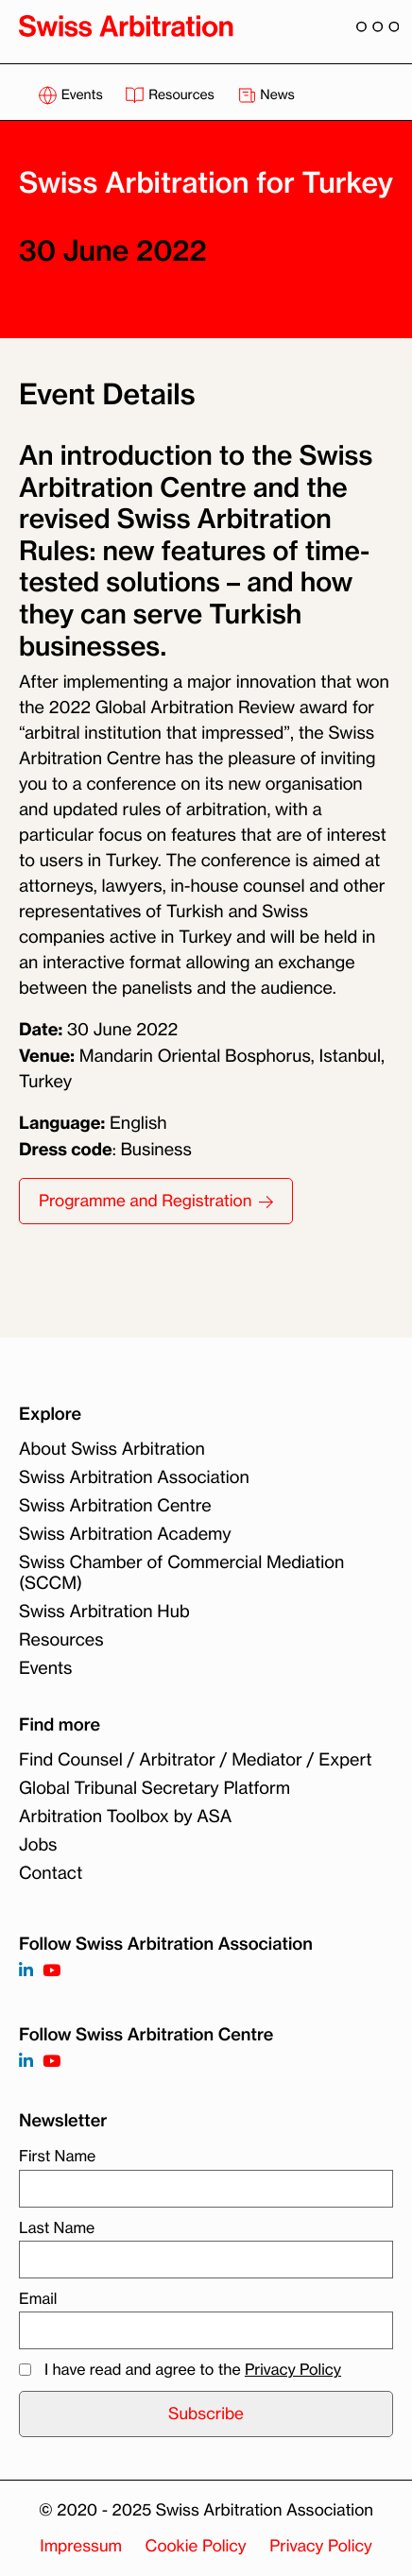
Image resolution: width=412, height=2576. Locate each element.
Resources (171, 95)
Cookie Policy (196, 2546)
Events (72, 95)
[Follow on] (26, 2062)
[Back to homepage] (126, 25)
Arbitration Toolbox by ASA (125, 1816)
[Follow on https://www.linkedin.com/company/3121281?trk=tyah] (26, 1971)
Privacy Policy (293, 2369)
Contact (50, 1873)
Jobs (38, 1844)
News (266, 95)
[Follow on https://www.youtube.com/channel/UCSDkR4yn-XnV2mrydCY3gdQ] (51, 1971)
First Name (57, 2155)
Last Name (56, 2227)
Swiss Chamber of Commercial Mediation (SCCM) (181, 1573)
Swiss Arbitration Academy (125, 1534)
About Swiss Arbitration (112, 1449)
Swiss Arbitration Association (134, 1477)
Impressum (81, 2546)
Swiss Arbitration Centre (115, 1505)
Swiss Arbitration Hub (104, 1611)
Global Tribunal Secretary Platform (154, 1788)
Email (38, 2298)
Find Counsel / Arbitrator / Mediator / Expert (195, 1759)
